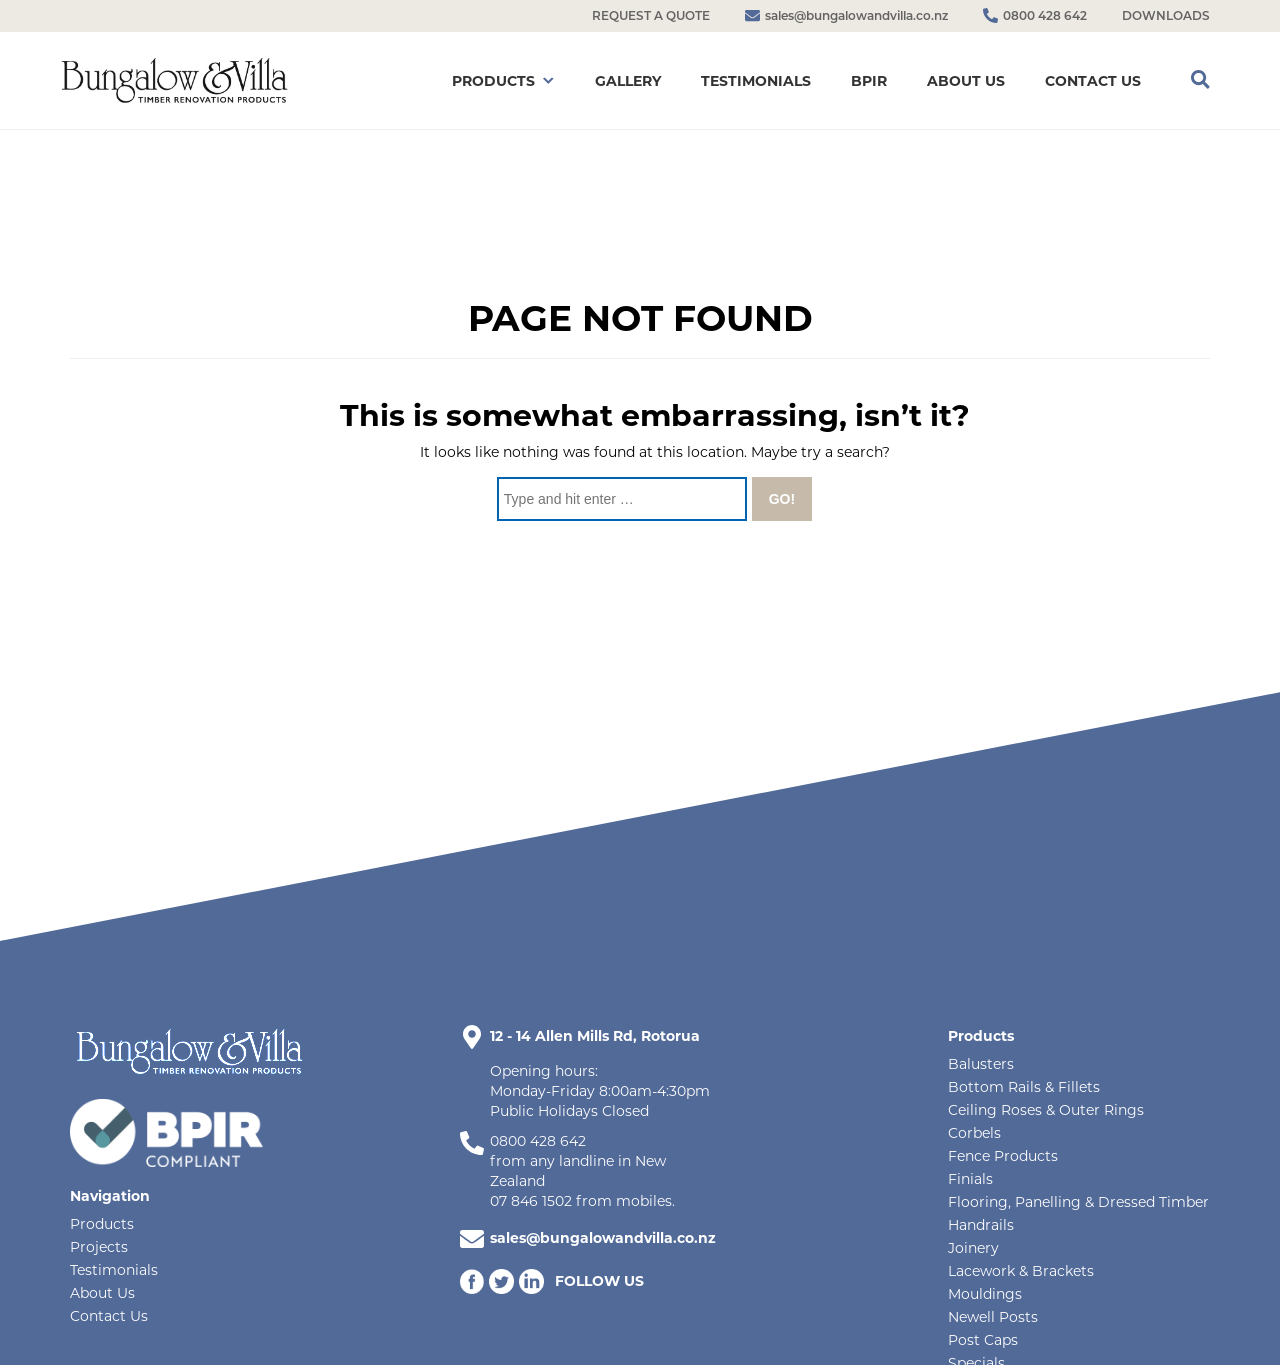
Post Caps (983, 1340)
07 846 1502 (531, 1201)
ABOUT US (966, 81)
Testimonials (114, 1270)
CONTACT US (1093, 81)
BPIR (869, 81)
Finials (970, 1179)
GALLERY (628, 81)
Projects (99, 1247)
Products (102, 1224)
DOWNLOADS (1166, 15)
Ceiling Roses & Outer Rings (1046, 1110)
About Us (102, 1293)
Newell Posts (993, 1317)
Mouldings (985, 1294)
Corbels (974, 1133)
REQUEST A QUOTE (651, 15)
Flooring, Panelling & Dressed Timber (1078, 1202)
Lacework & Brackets (1021, 1271)
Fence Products (1003, 1156)
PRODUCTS (493, 81)
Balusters (981, 1064)
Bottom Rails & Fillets (1024, 1087)
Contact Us (109, 1316)
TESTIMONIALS (756, 81)
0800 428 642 (538, 1141)
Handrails (981, 1225)
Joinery (973, 1248)
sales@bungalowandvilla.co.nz (603, 1238)
